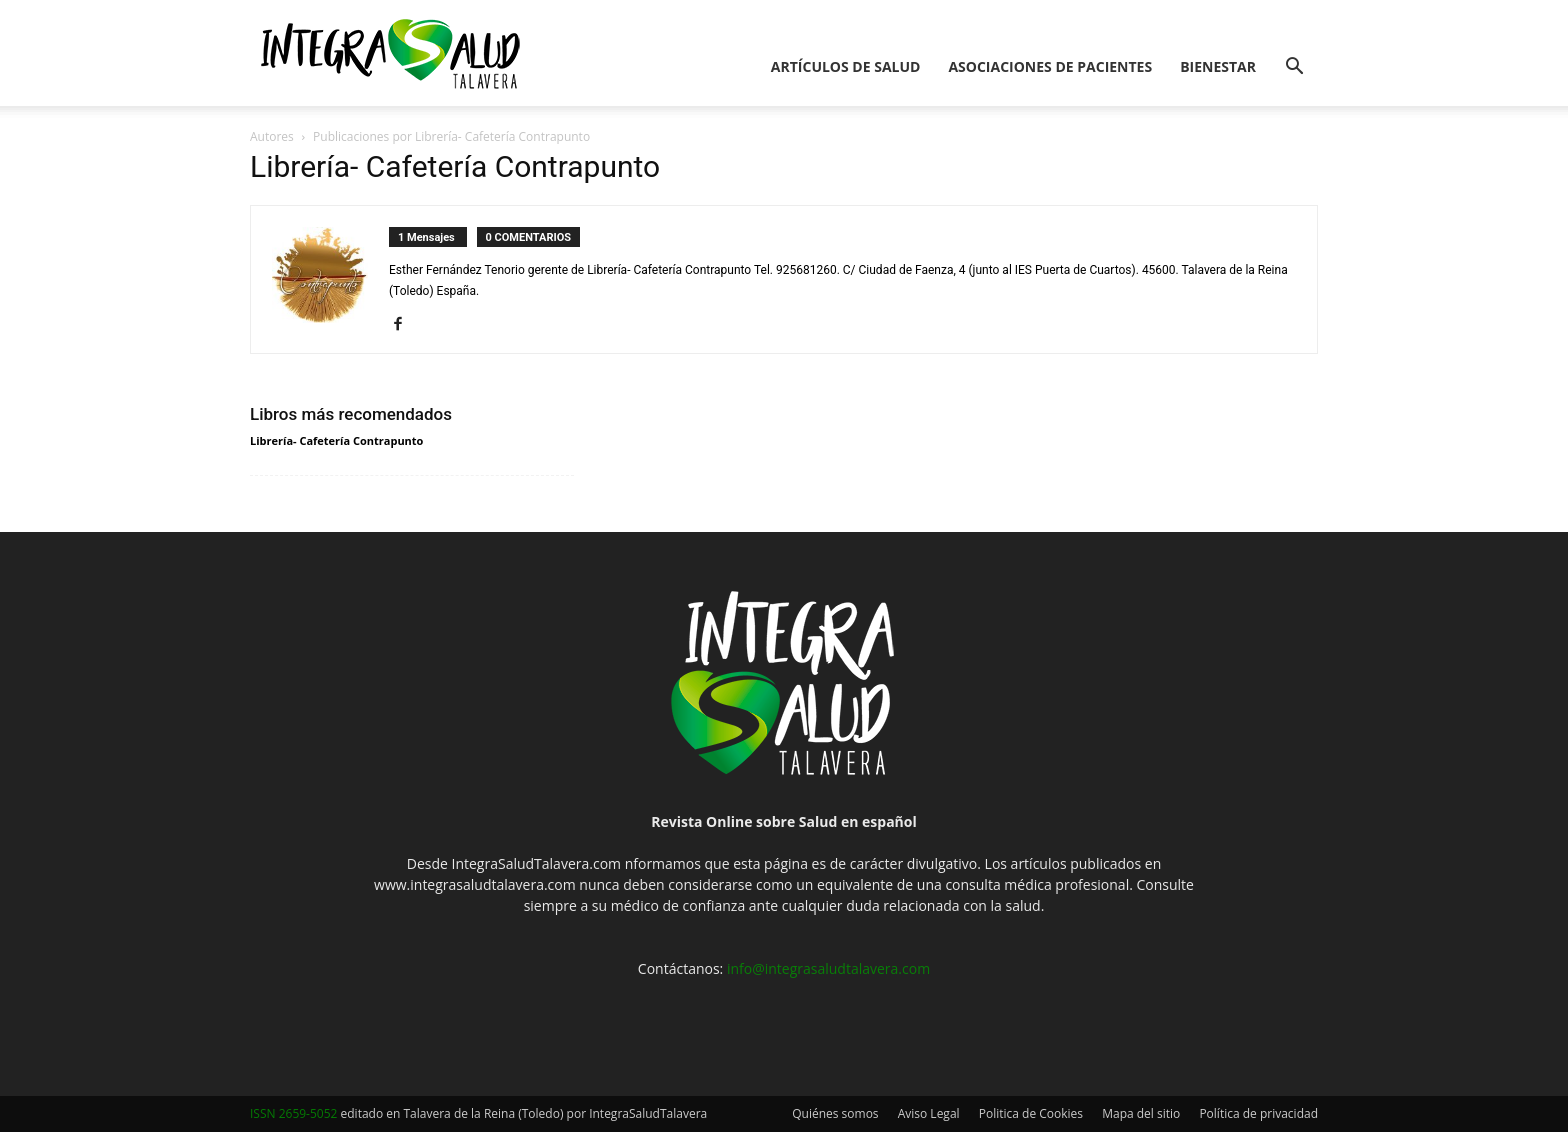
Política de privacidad (1258, 1113)
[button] (1294, 68)
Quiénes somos (835, 1113)
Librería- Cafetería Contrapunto (336, 440)
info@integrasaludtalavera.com (828, 968)
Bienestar (1218, 66)
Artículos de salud (846, 66)
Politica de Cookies (1031, 1113)
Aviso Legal (929, 1113)
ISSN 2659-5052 (293, 1113)
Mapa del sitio (1141, 1113)
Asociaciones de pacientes (1050, 66)
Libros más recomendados (351, 414)
